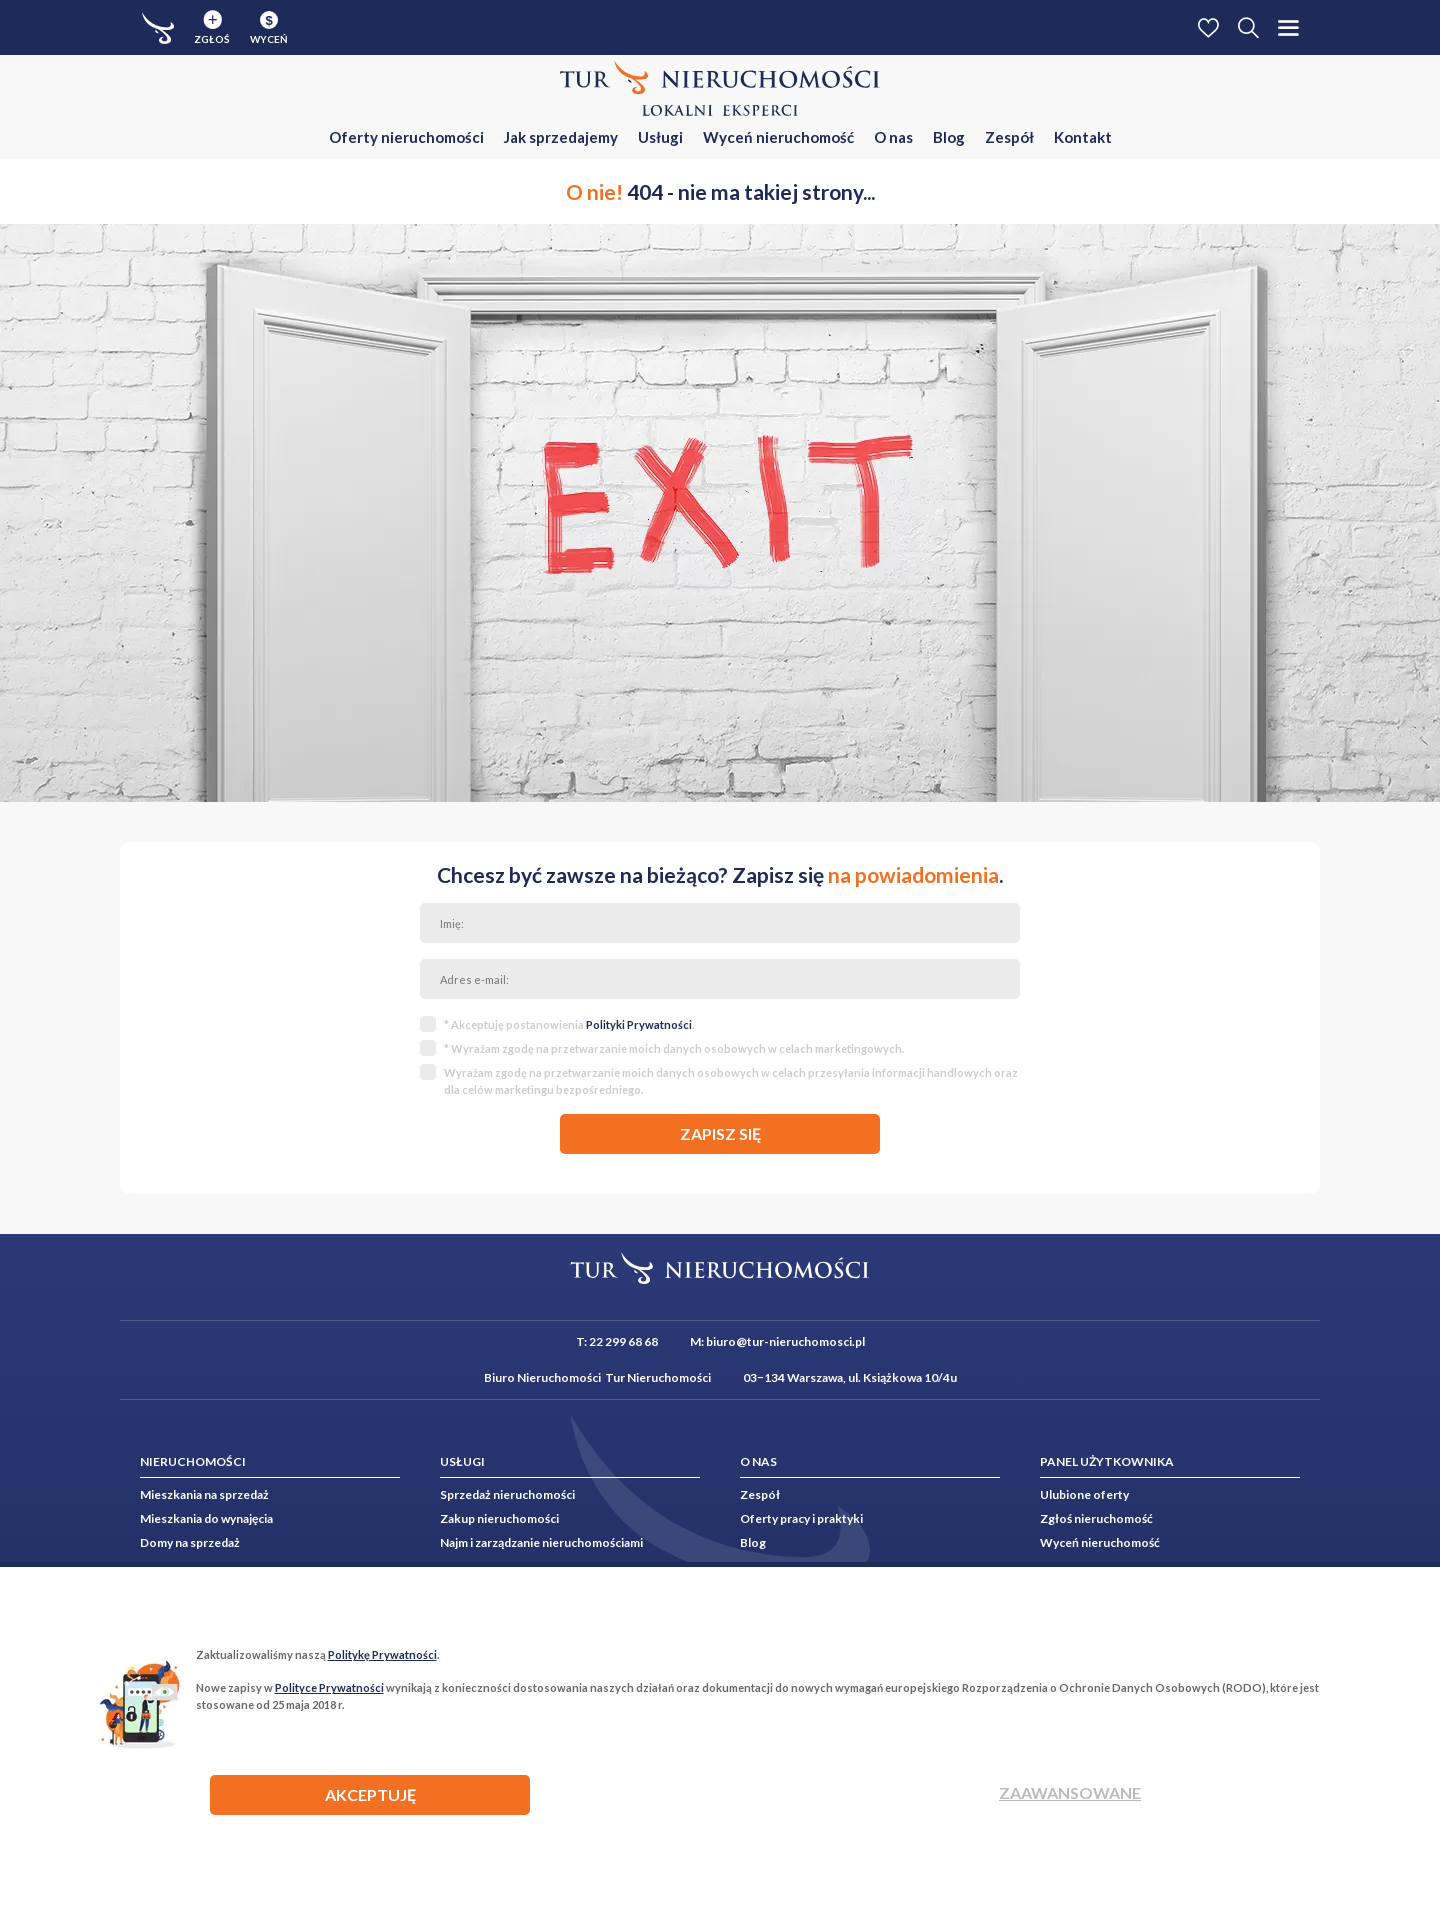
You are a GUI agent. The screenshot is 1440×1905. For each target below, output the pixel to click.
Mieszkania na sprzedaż (204, 1494)
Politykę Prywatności (382, 1654)
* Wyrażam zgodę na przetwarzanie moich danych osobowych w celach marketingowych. (674, 1048)
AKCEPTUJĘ (370, 1794)
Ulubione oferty (1084, 1494)
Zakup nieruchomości (499, 1518)
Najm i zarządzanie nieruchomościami (541, 1542)
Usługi (660, 137)
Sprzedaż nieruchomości (507, 1494)
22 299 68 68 (623, 1341)
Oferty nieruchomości (406, 137)
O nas (893, 137)
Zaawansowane (1070, 1792)
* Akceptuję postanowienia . (569, 1024)
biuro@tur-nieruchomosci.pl (785, 1341)
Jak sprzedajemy (561, 137)
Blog (949, 137)
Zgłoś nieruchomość (1096, 1518)
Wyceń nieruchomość (778, 137)
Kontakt (1083, 137)
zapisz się (720, 1133)
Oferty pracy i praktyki (801, 1518)
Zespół (1009, 137)
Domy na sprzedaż (190, 1542)
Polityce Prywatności (329, 1687)
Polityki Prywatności (639, 1024)
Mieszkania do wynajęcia (206, 1518)
